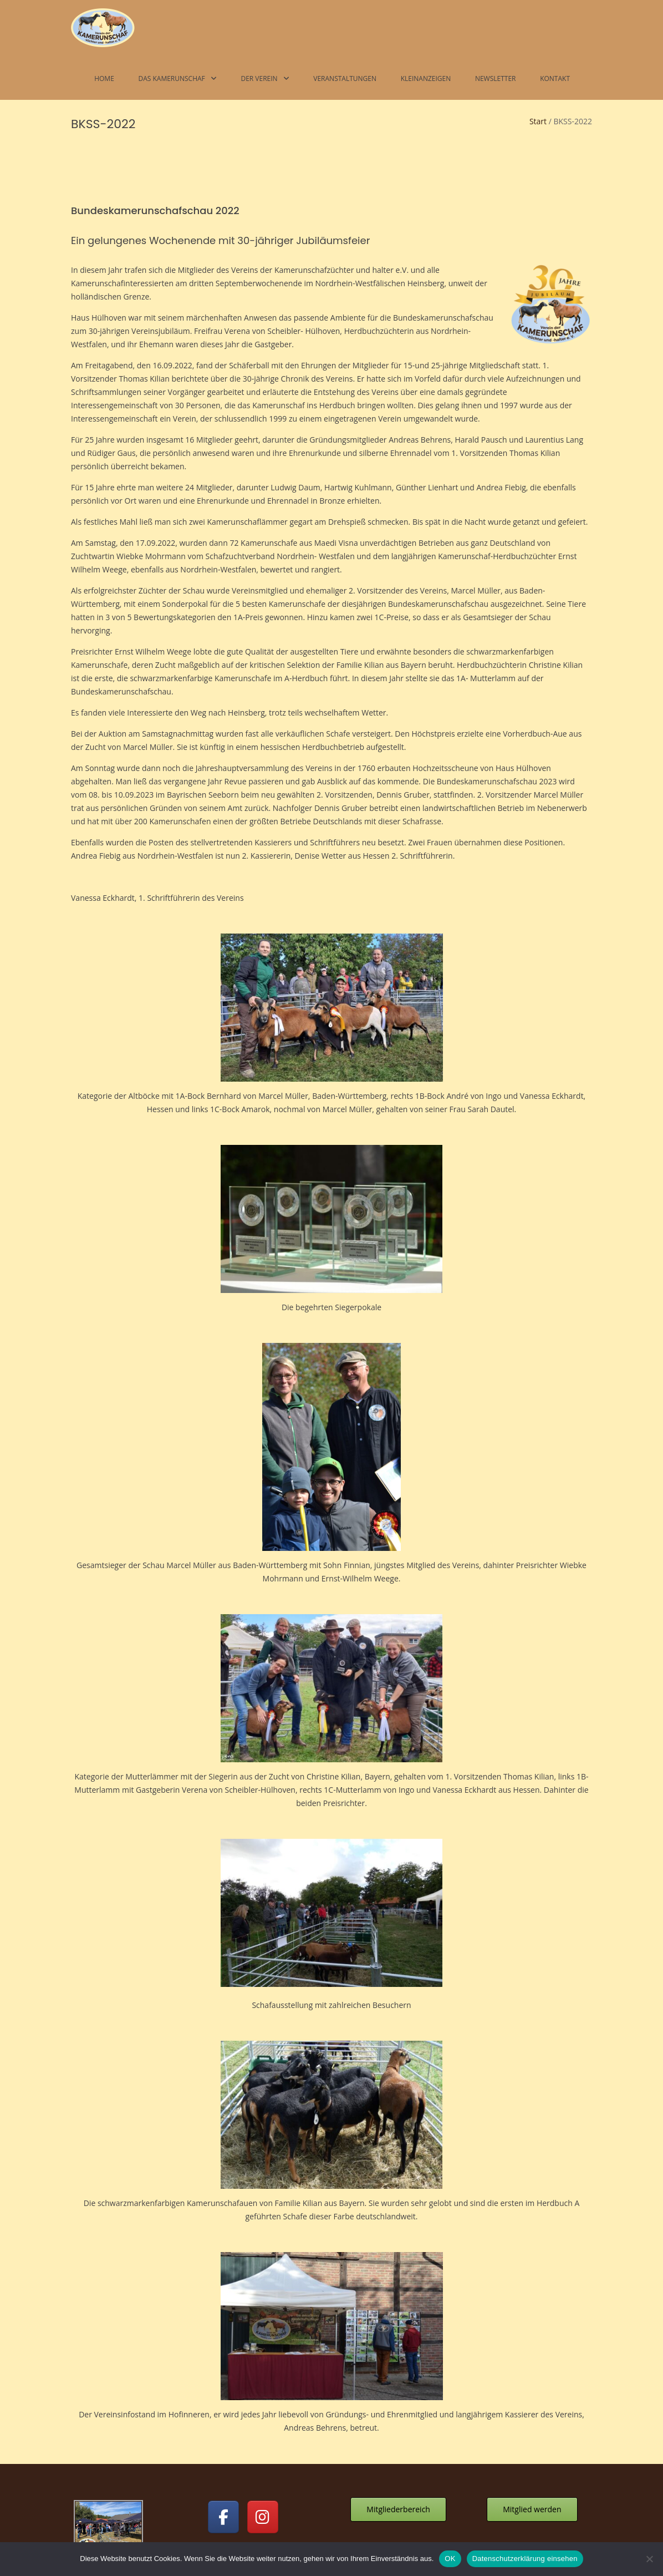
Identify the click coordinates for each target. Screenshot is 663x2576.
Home (104, 78)
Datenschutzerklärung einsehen (525, 2558)
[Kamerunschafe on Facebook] (223, 2417)
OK (450, 2558)
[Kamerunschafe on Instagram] (262, 2417)
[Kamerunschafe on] (302, 2417)
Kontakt (555, 78)
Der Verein (259, 78)
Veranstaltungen (344, 78)
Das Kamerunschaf (171, 78)
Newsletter (495, 78)
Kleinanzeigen (426, 78)
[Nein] (649, 2558)
